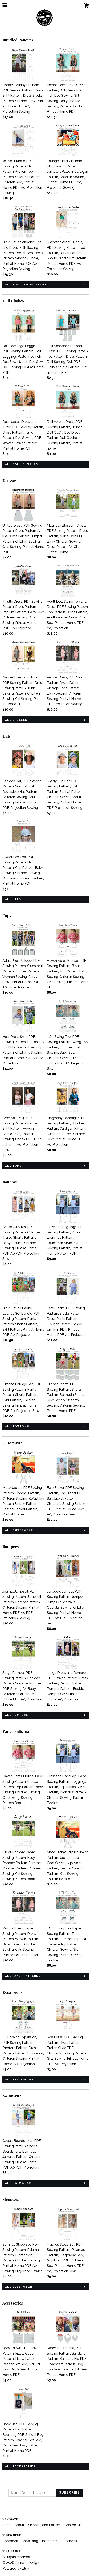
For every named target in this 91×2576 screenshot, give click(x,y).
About (20, 2525)
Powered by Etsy (15, 2568)
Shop (6, 2525)
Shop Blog (30, 2541)
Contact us (73, 2525)
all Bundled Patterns (25, 284)
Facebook (10, 2541)
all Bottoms (17, 1426)
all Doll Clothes (21, 464)
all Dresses (16, 719)
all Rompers (16, 1715)
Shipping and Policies (44, 2525)
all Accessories (20, 2466)
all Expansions (19, 2079)
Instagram (50, 2541)
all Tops (13, 1165)
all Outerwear (19, 1530)
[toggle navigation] (4, 5)
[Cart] (86, 6)
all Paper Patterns (23, 1976)
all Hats (13, 899)
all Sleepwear (18, 2286)
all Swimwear (18, 2183)
